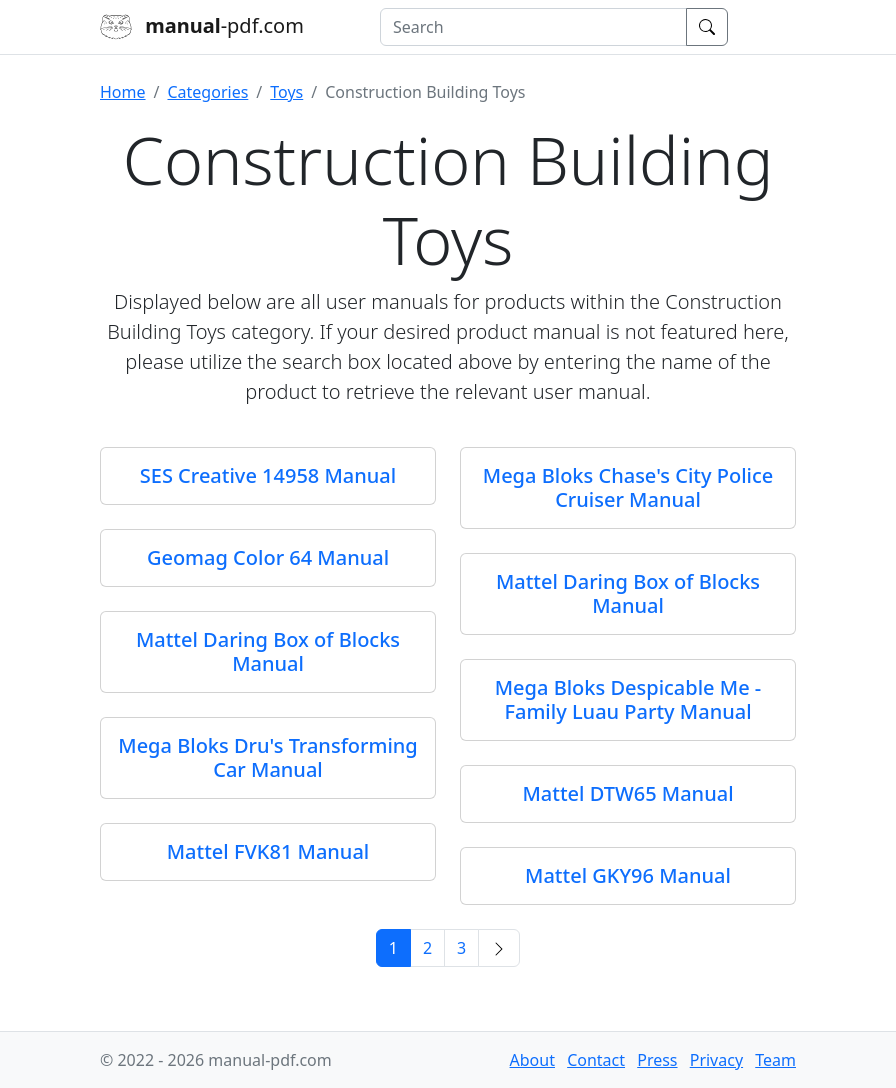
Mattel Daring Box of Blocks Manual (628, 593)
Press (657, 1060)
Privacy (716, 1060)
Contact (596, 1060)
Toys (286, 92)
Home (123, 92)
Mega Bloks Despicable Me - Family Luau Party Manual (628, 699)
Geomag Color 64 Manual (268, 557)
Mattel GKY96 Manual (628, 875)
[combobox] (533, 27)
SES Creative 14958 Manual (268, 475)
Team (775, 1060)
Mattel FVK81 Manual (268, 851)
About (532, 1060)
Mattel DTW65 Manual (627, 793)
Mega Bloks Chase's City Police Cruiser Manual (628, 487)
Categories (207, 92)
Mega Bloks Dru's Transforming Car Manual (267, 757)
